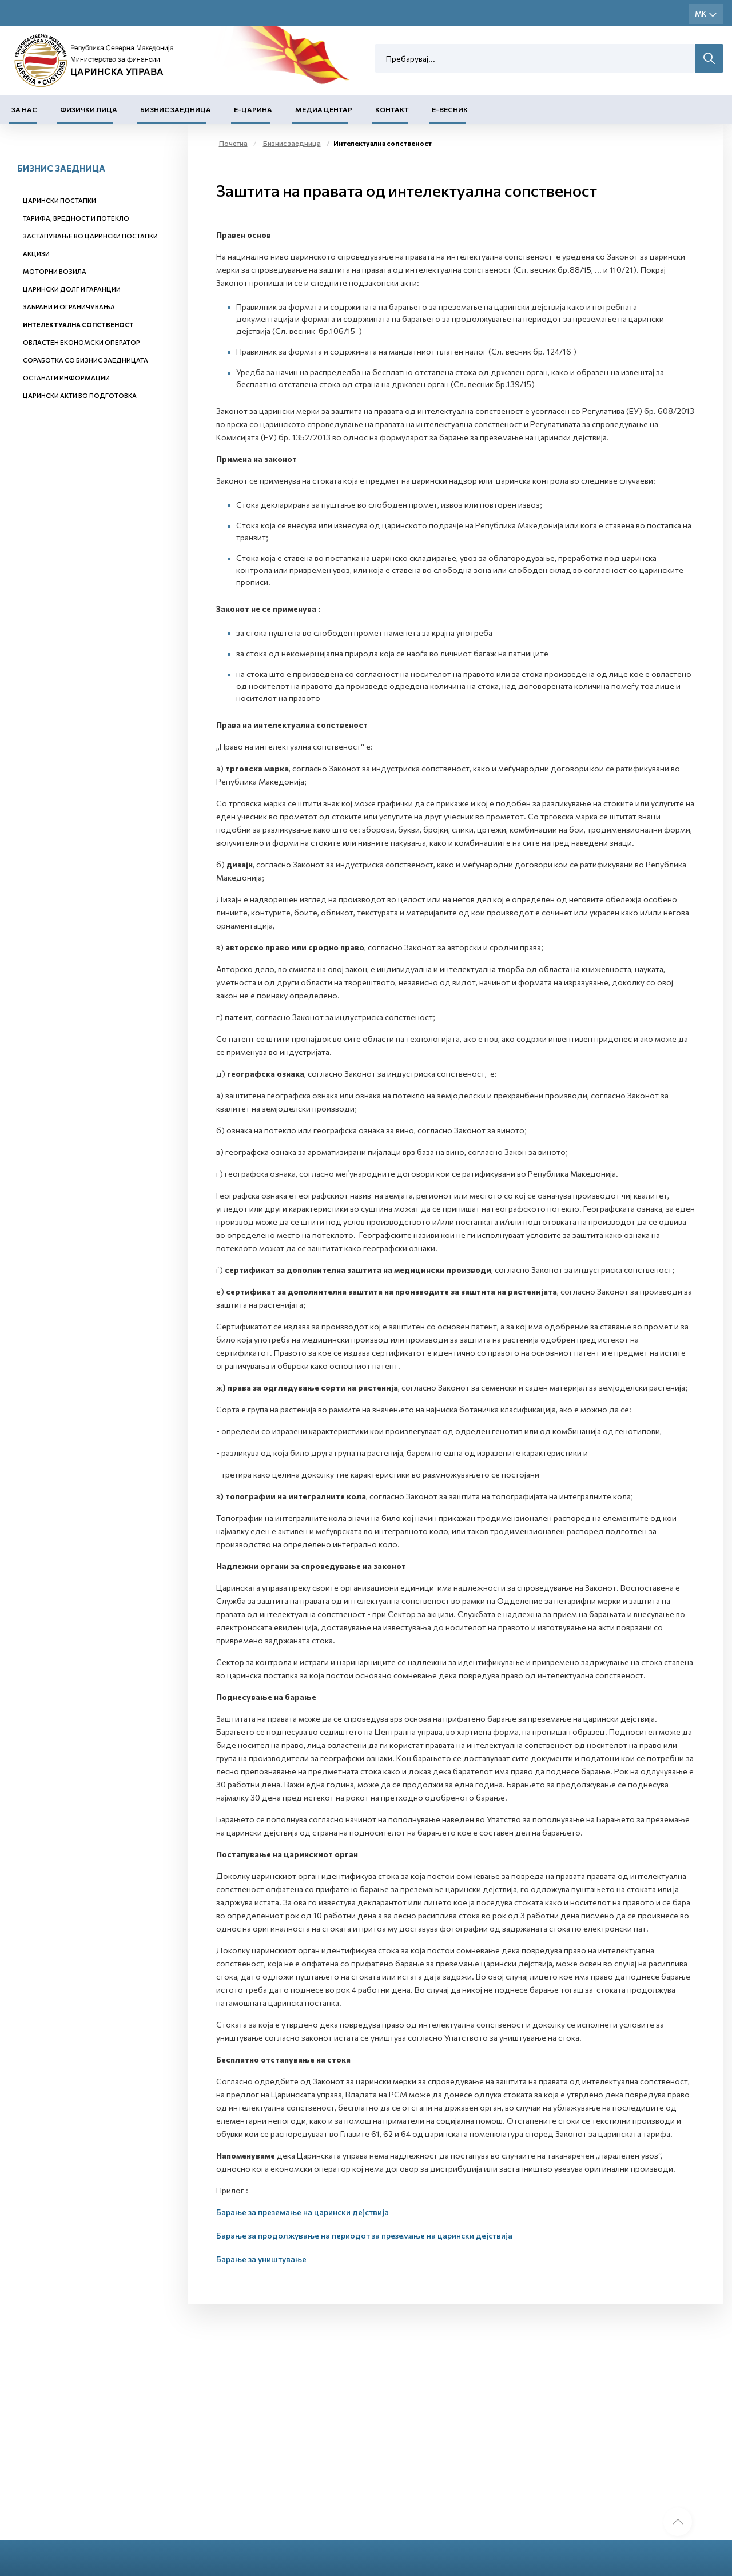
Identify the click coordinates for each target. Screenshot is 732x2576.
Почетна (233, 143)
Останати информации (66, 377)
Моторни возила (54, 271)
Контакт (392, 109)
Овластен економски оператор (81, 342)
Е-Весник (450, 109)
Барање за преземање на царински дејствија (302, 2212)
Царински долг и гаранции (72, 289)
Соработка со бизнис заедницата (85, 360)
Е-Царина (253, 109)
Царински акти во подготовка (80, 395)
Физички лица (88, 109)
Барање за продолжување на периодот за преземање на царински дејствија (364, 2235)
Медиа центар (323, 109)
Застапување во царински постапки (90, 236)
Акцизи (36, 253)
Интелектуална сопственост (78, 324)
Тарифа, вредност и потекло (76, 218)
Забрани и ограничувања (69, 306)
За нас (24, 109)
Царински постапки (59, 200)
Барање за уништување (261, 2259)
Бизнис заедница (175, 109)
